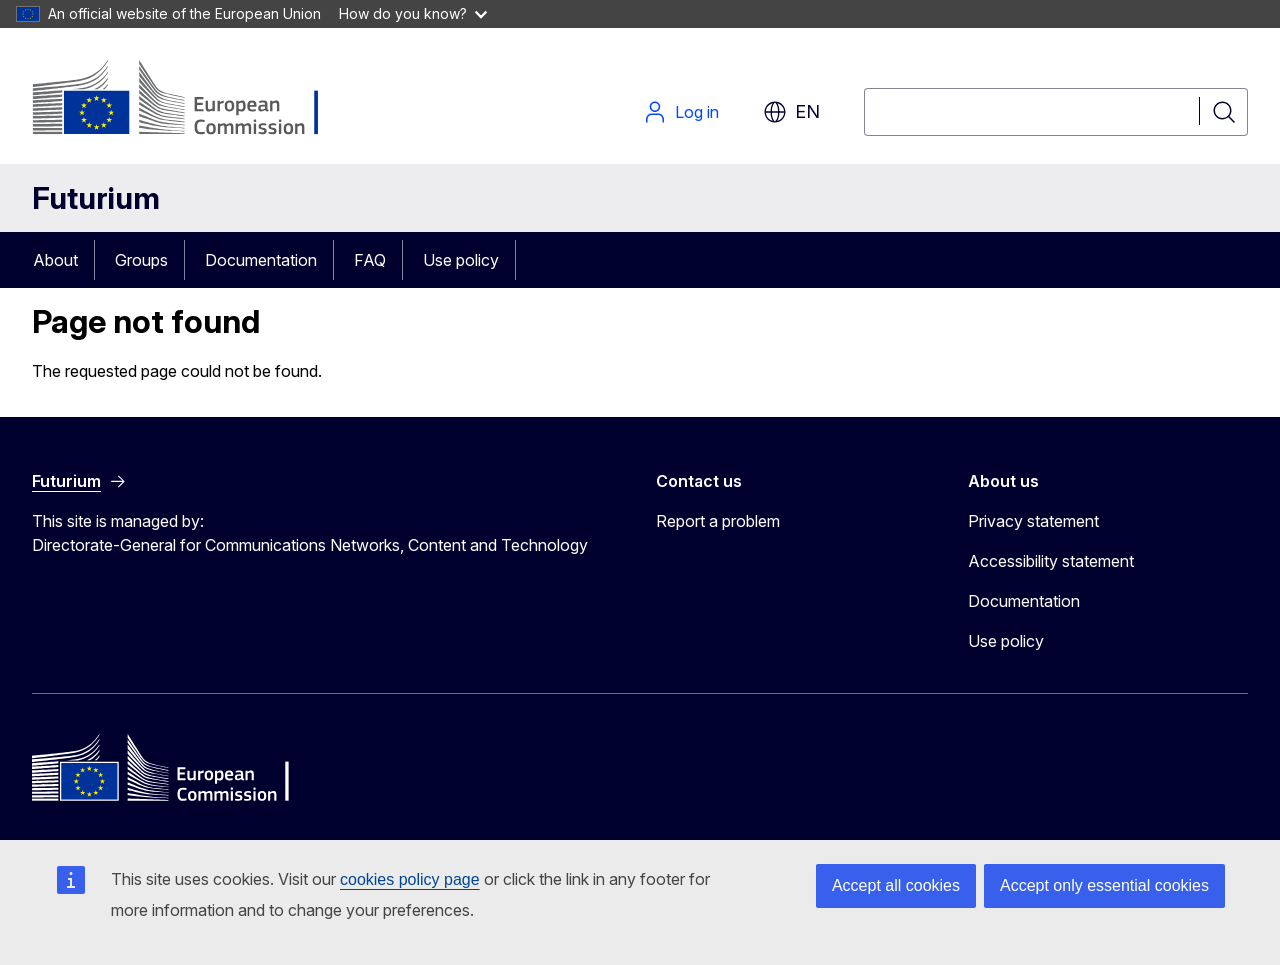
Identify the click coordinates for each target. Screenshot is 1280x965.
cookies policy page (410, 879)
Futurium (96, 198)
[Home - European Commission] (193, 100)
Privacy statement (1033, 521)
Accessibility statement (1051, 561)
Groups (141, 260)
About (55, 260)
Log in (681, 112)
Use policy (461, 260)
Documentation (261, 260)
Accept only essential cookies (1104, 885)
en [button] (791, 112)
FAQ (370, 260)
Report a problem (718, 521)
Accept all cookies (896, 885)
